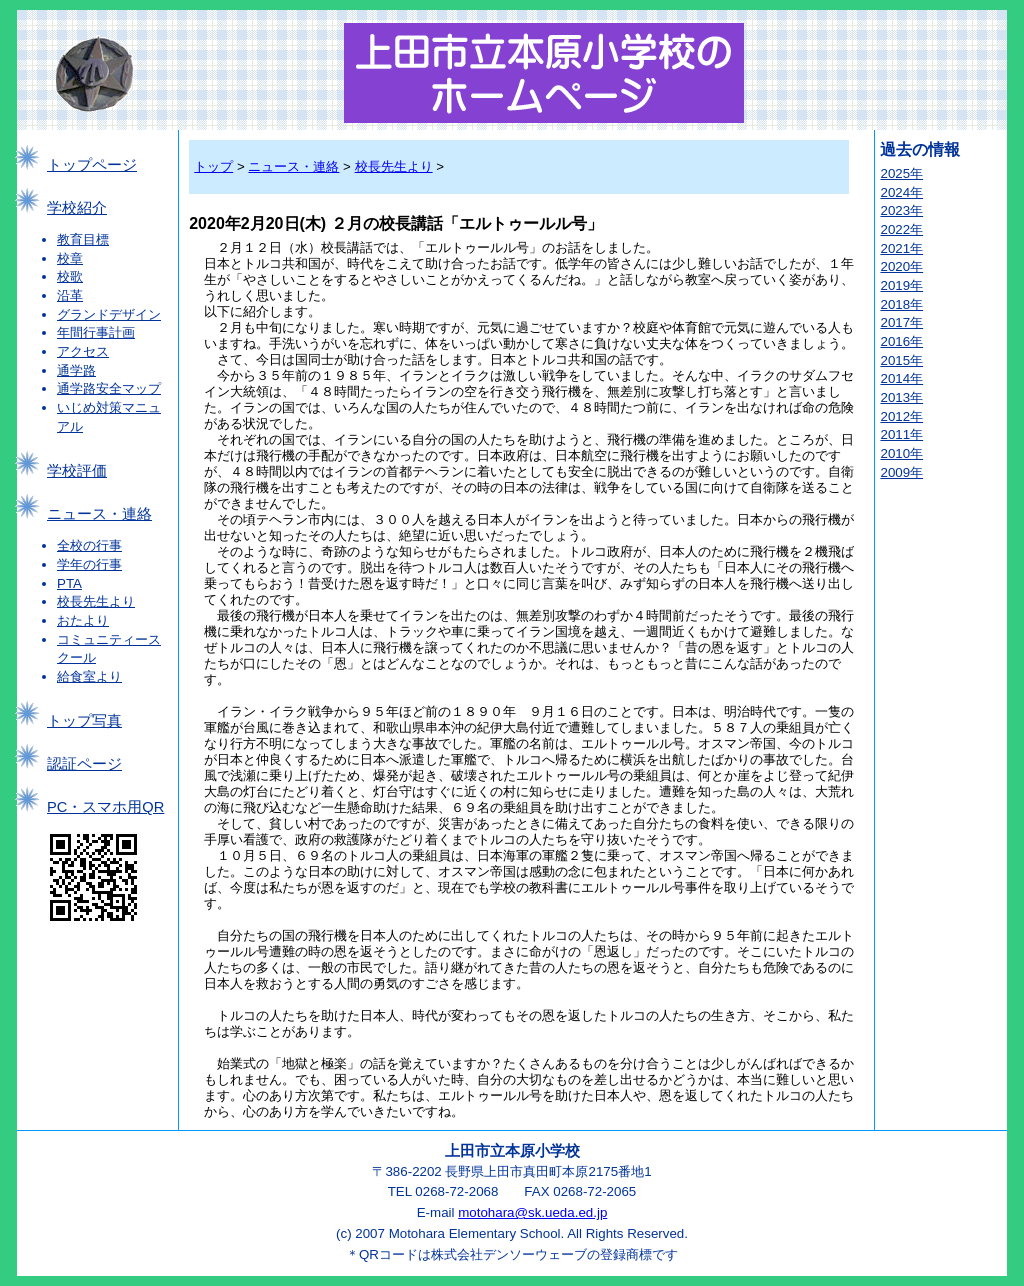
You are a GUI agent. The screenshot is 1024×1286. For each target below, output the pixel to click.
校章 (70, 258)
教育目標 (83, 239)
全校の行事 (89, 545)
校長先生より (96, 601)
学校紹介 (77, 208)
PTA (69, 583)
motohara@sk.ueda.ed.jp (532, 1212)
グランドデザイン (109, 314)
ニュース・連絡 (99, 514)
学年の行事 (89, 564)
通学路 (76, 370)
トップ (213, 166)
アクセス (83, 351)
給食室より (89, 676)
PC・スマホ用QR (105, 807)
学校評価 (77, 471)
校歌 (70, 276)
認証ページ (84, 764)
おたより (83, 620)
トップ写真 (84, 721)
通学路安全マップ (109, 388)
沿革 (70, 295)
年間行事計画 (96, 332)
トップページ (92, 165)
